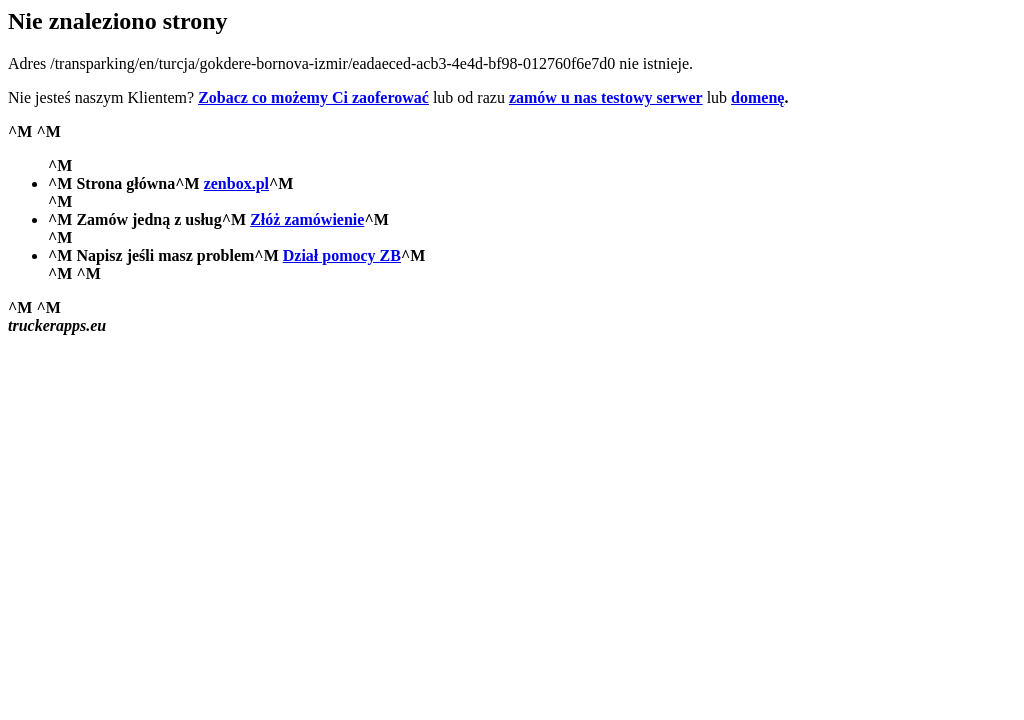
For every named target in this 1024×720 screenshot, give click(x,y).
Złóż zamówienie (307, 219)
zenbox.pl (236, 183)
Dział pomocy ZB (342, 255)
